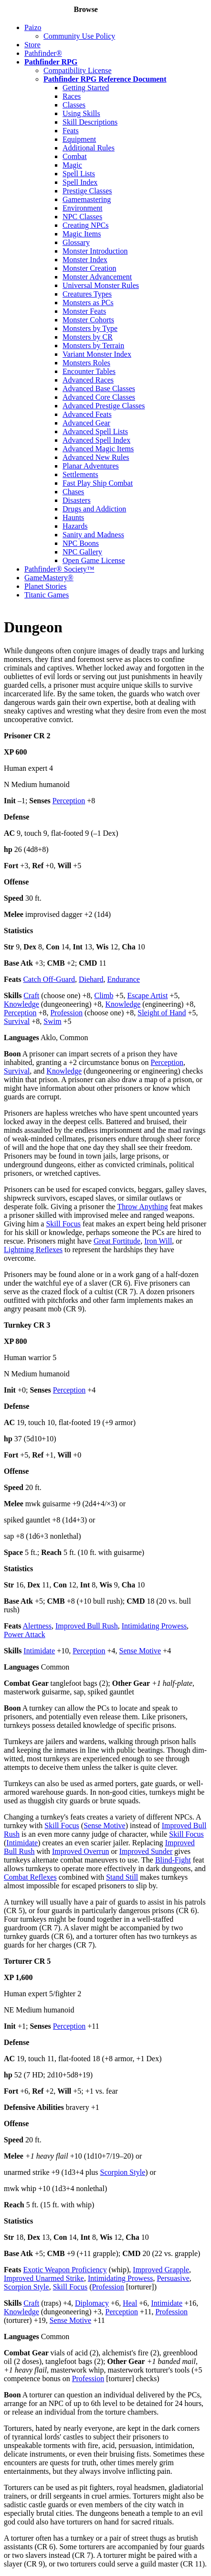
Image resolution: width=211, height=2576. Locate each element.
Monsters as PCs (88, 302)
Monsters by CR (88, 337)
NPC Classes (82, 217)
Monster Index (85, 259)
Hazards (75, 526)
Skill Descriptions (90, 122)
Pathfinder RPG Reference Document (105, 79)
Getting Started (86, 88)
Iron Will (158, 1241)
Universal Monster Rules (101, 285)
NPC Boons (81, 543)
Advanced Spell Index (96, 440)
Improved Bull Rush (86, 1626)
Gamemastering (87, 199)
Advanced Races (88, 380)
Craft (31, 995)
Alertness (37, 1626)
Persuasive (173, 2278)
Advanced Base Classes (99, 388)
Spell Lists (79, 174)
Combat (75, 156)
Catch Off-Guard (49, 979)
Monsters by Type (90, 328)
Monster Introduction (95, 251)
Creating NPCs (85, 225)
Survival (17, 1021)
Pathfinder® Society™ (59, 569)
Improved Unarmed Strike (44, 2278)
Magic (72, 165)
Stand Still (122, 1877)
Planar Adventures (91, 466)
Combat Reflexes (30, 1877)
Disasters (77, 500)
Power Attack (24, 1634)
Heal (130, 2303)
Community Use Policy (79, 36)
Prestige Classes (87, 191)
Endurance (123, 979)
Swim (52, 1021)
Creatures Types (87, 294)
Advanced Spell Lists (95, 431)
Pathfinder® (43, 53)
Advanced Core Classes (99, 397)
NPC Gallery (82, 552)
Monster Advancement (97, 277)
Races (72, 96)
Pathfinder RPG (50, 62)
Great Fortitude (117, 1241)
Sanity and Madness (93, 535)
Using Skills (81, 113)
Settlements (80, 474)
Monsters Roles (86, 363)
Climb (103, 995)
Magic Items (82, 234)
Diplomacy (92, 2303)
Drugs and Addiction (94, 509)
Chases (73, 492)
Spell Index (80, 182)
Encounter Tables (89, 371)
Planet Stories (45, 586)
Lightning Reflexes (33, 1249)
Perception (69, 801)
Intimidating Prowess (154, 1626)
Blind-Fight (173, 1860)
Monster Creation (89, 268)
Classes (74, 105)
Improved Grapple (161, 2270)
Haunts (73, 517)
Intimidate (39, 1651)
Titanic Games (46, 595)
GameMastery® (49, 578)
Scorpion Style (123, 2172)
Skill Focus (63, 1224)
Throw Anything (142, 1207)
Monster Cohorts (88, 320)
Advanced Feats (87, 414)
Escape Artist (147, 995)
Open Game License (94, 560)
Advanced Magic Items (98, 449)
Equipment (79, 139)
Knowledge (21, 1004)
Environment (83, 208)
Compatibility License (77, 70)
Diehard (91, 979)
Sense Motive (140, 1651)
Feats (71, 131)
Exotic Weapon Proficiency (64, 2270)
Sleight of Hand (161, 1013)
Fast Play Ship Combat (98, 483)
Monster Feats (84, 311)
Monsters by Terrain (93, 345)
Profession (66, 1013)
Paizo (33, 27)
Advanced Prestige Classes (104, 406)
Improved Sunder (146, 1851)
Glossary (76, 242)
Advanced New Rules (96, 457)
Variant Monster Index (97, 354)
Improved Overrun (80, 1851)
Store (32, 45)
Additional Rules (89, 148)
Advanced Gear (86, 423)
